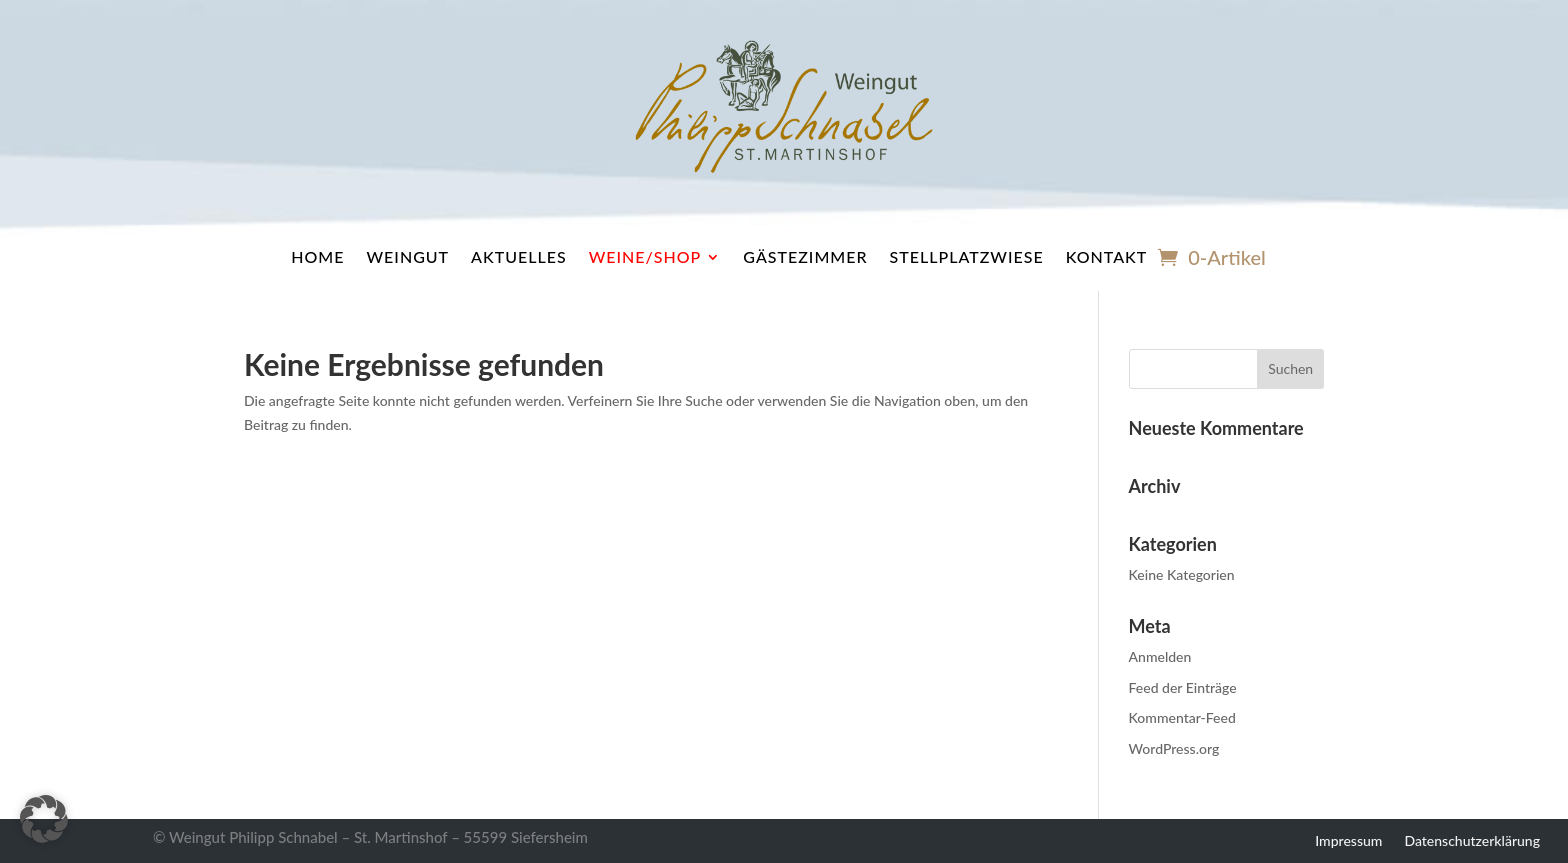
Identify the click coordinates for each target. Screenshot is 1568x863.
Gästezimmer (805, 256)
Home (317, 256)
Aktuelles (519, 256)
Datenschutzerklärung (1472, 840)
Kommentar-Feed (1182, 717)
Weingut (407, 256)
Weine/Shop (645, 256)
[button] (44, 819)
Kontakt (1107, 256)
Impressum (1348, 840)
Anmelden (1160, 656)
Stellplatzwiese (967, 256)
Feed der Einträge (1183, 687)
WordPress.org (1174, 748)
